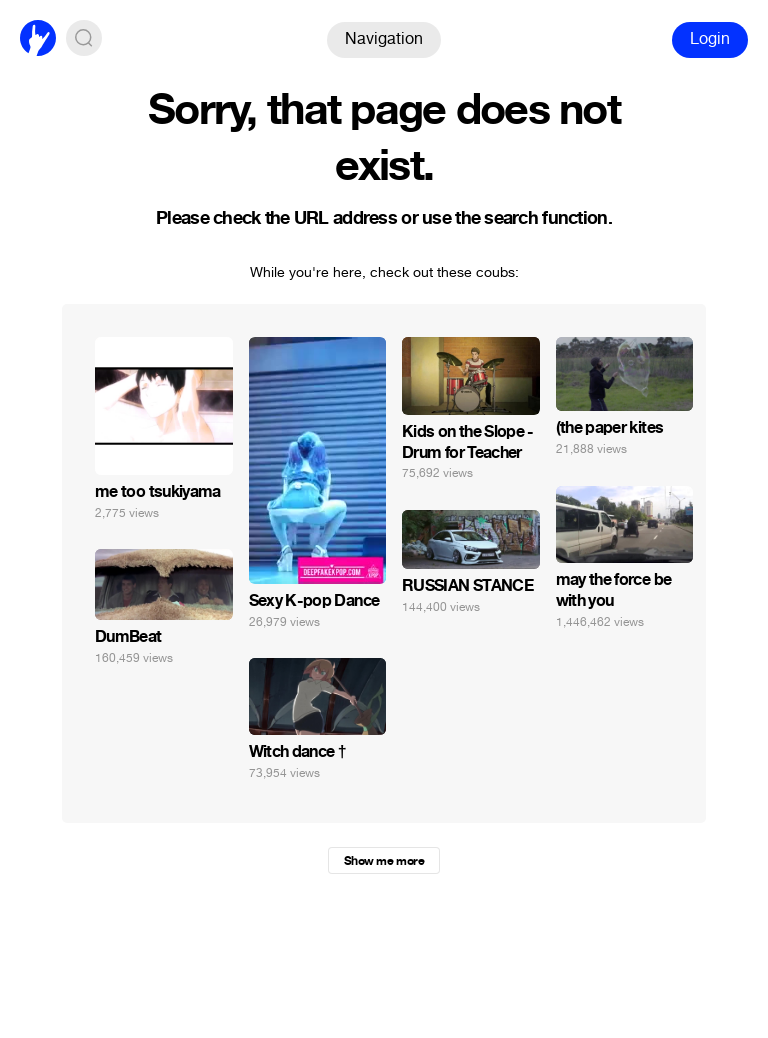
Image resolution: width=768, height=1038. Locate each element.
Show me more (384, 861)
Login (710, 38)
